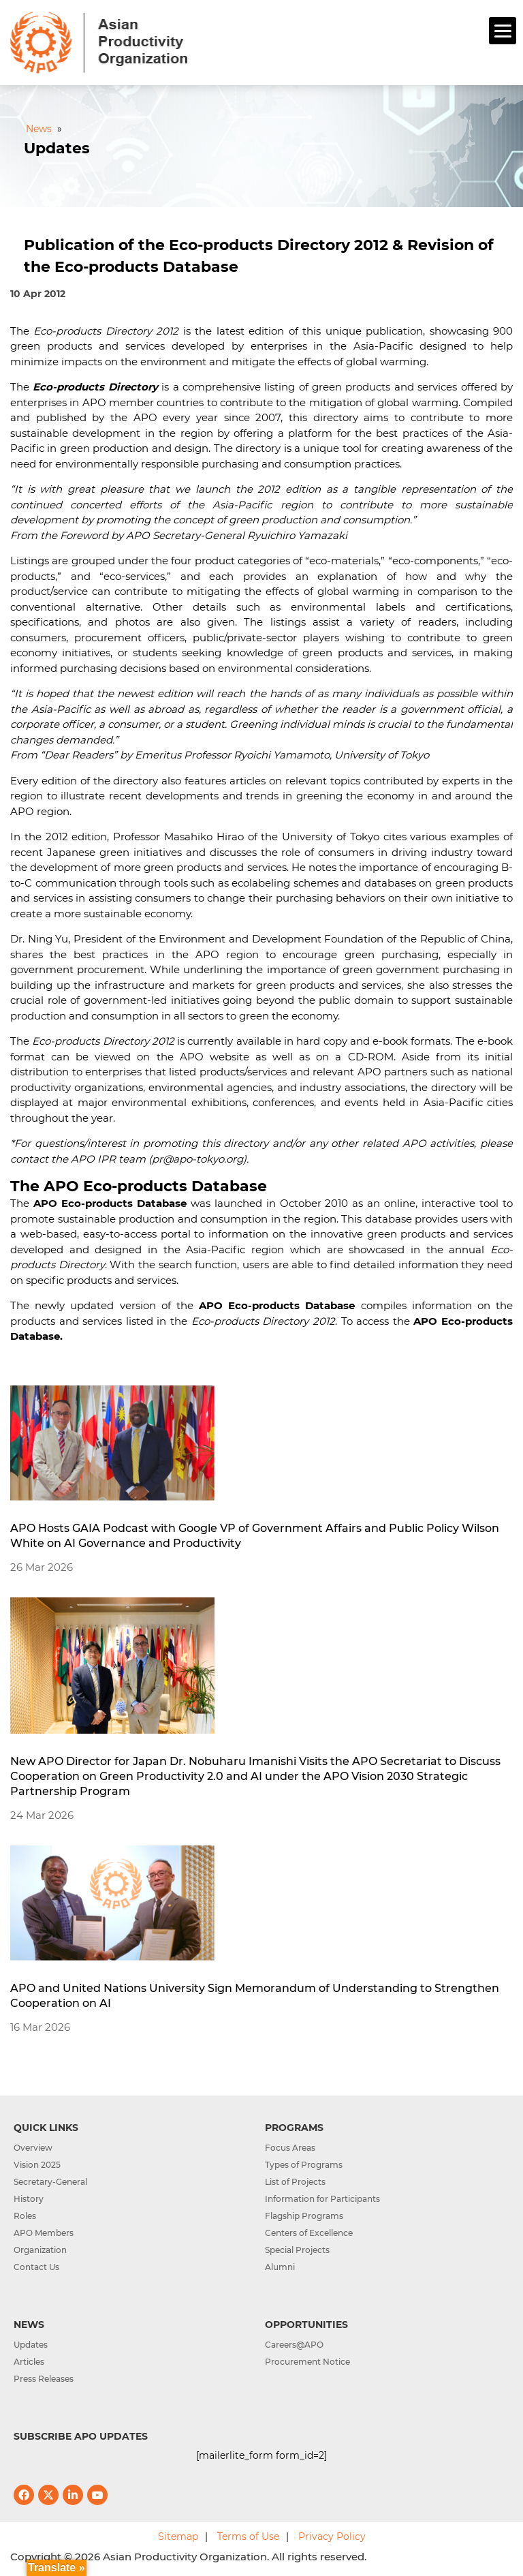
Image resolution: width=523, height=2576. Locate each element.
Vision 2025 (37, 2165)
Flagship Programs (304, 2216)
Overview (33, 2148)
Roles (25, 2216)
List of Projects (295, 2182)
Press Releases (44, 2379)
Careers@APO (294, 2345)
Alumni (280, 2267)
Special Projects (297, 2250)
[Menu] (502, 30)
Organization (40, 2250)
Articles (29, 2362)
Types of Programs (304, 2165)
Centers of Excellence (309, 2233)
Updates (31, 2345)
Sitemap (178, 2536)
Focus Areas (290, 2148)
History (29, 2199)
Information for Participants (322, 2199)
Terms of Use (248, 2536)
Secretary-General (50, 2182)
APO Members (44, 2233)
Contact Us (36, 2267)
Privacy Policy (332, 2536)
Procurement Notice (307, 2362)
